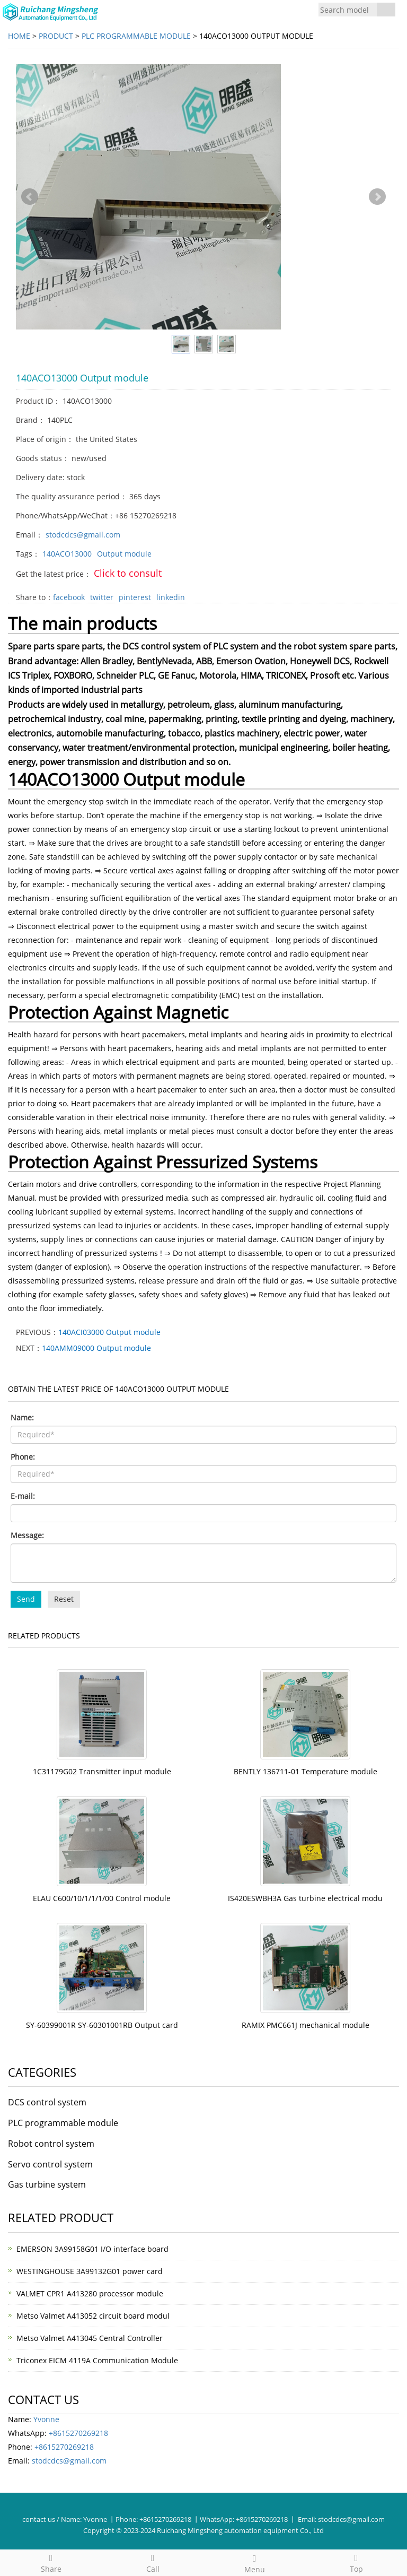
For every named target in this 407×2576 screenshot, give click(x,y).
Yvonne (46, 2419)
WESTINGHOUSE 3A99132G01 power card (89, 2271)
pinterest (135, 597)
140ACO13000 (67, 554)
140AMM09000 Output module (96, 1348)
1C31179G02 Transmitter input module (102, 1771)
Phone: (23, 1457)
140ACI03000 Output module (109, 1332)
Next (377, 196)
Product (56, 36)
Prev (29, 196)
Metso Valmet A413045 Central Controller (89, 2338)
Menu (254, 2562)
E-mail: (23, 1496)
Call (153, 2562)
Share (51, 2562)
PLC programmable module (136, 36)
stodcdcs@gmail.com (83, 535)
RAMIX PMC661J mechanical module (305, 2025)
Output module (124, 554)
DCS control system (47, 2102)
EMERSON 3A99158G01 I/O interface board (92, 2249)
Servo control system (50, 2164)
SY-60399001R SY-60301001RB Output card (102, 2025)
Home (19, 36)
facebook (69, 597)
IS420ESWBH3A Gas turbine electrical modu (305, 1898)
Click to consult (128, 573)
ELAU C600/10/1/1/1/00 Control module (102, 1898)
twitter (101, 597)
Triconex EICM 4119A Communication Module (97, 2360)
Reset (64, 1599)
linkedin (170, 597)
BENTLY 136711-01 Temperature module (305, 1771)
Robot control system (51, 2143)
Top (356, 2562)
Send (26, 1599)
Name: (22, 1417)
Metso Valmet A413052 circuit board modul (93, 2316)
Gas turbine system (47, 2184)
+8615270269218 (78, 2433)
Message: (27, 1535)
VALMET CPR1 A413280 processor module (89, 2293)
